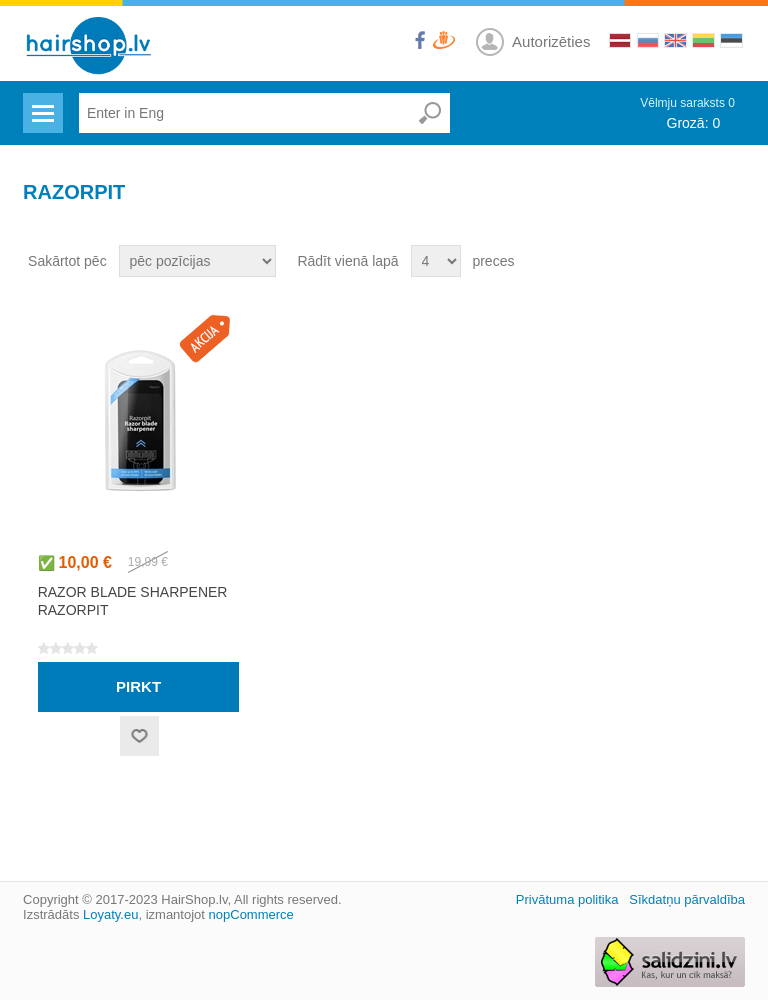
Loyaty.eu (110, 914)
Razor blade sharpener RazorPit (133, 601)
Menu (40, 101)
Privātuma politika (567, 899)
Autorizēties (551, 41)
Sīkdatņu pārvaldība (687, 899)
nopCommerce (251, 914)
